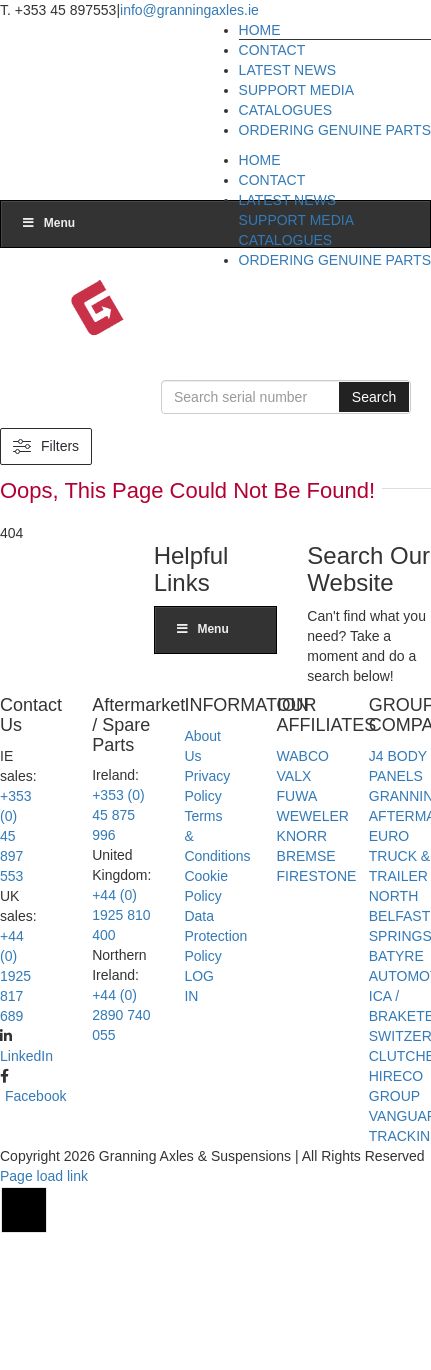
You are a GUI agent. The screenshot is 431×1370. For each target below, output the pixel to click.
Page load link (44, 1289)
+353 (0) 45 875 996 (118, 929)
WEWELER (313, 929)
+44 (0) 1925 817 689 (15, 1089)
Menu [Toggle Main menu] (48, 503)
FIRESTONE (317, 989)
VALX (294, 889)
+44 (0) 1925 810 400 (121, 1029)
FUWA (297, 909)
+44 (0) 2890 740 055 (121, 1129)
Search (380, 394)
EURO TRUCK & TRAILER (399, 969)
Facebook (35, 1209)
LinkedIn (26, 1169)
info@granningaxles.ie (189, 10)
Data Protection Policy (215, 1049)
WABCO (303, 869)
